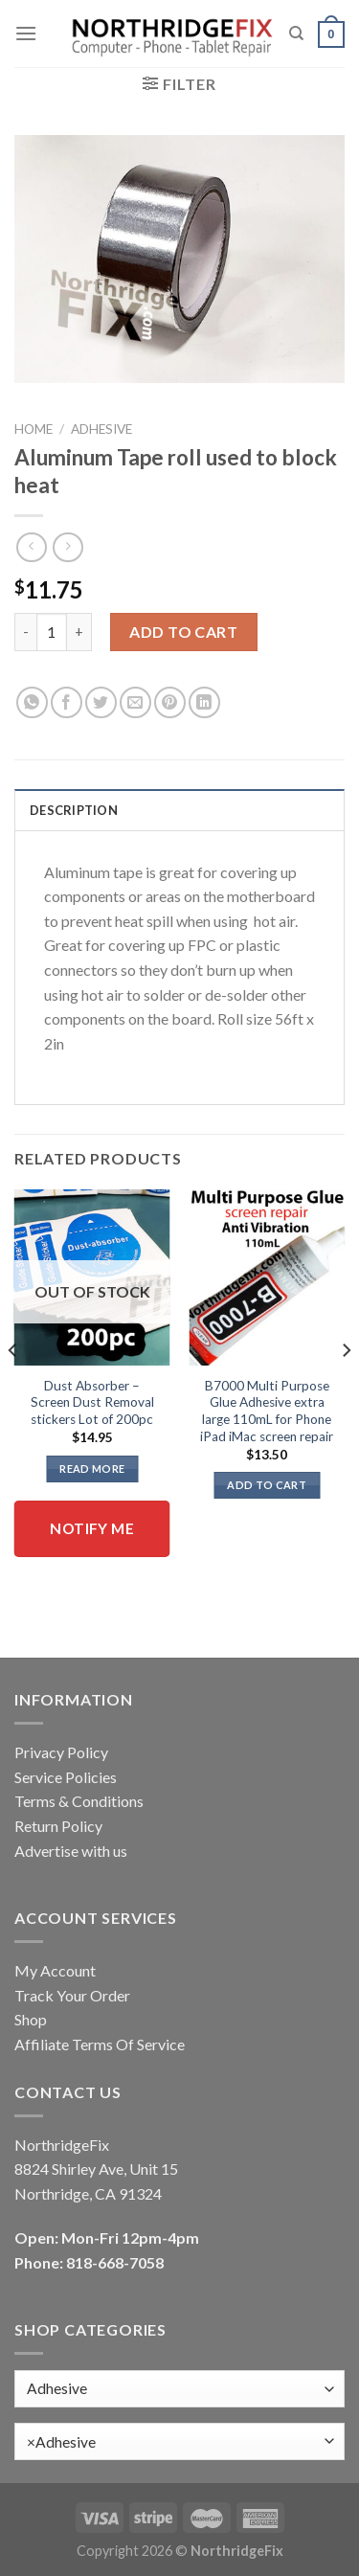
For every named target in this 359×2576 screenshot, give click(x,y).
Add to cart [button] (266, 1485)
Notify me (92, 1528)
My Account (55, 1970)
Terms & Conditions (79, 1801)
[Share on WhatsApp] (32, 702)
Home (33, 429)
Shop (30, 2019)
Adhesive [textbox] (61, 2442)
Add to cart (183, 631)
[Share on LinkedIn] (204, 702)
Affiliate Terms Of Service (99, 2044)
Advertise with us (70, 1851)
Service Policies (65, 1777)
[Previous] (13, 1388)
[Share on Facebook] (66, 702)
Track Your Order (72, 1995)
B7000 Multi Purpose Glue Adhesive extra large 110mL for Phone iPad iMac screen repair (266, 1411)
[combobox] (179, 2441)
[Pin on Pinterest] (170, 702)
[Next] (345, 1388)
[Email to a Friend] (135, 702)
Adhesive (101, 429)
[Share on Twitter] (101, 702)
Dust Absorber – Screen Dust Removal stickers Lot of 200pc (92, 1402)
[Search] (296, 33)
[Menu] (25, 33)
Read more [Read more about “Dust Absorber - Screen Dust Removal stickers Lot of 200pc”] (91, 1468)
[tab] (179, 809)
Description (74, 810)
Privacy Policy (61, 1752)
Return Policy (58, 1826)
